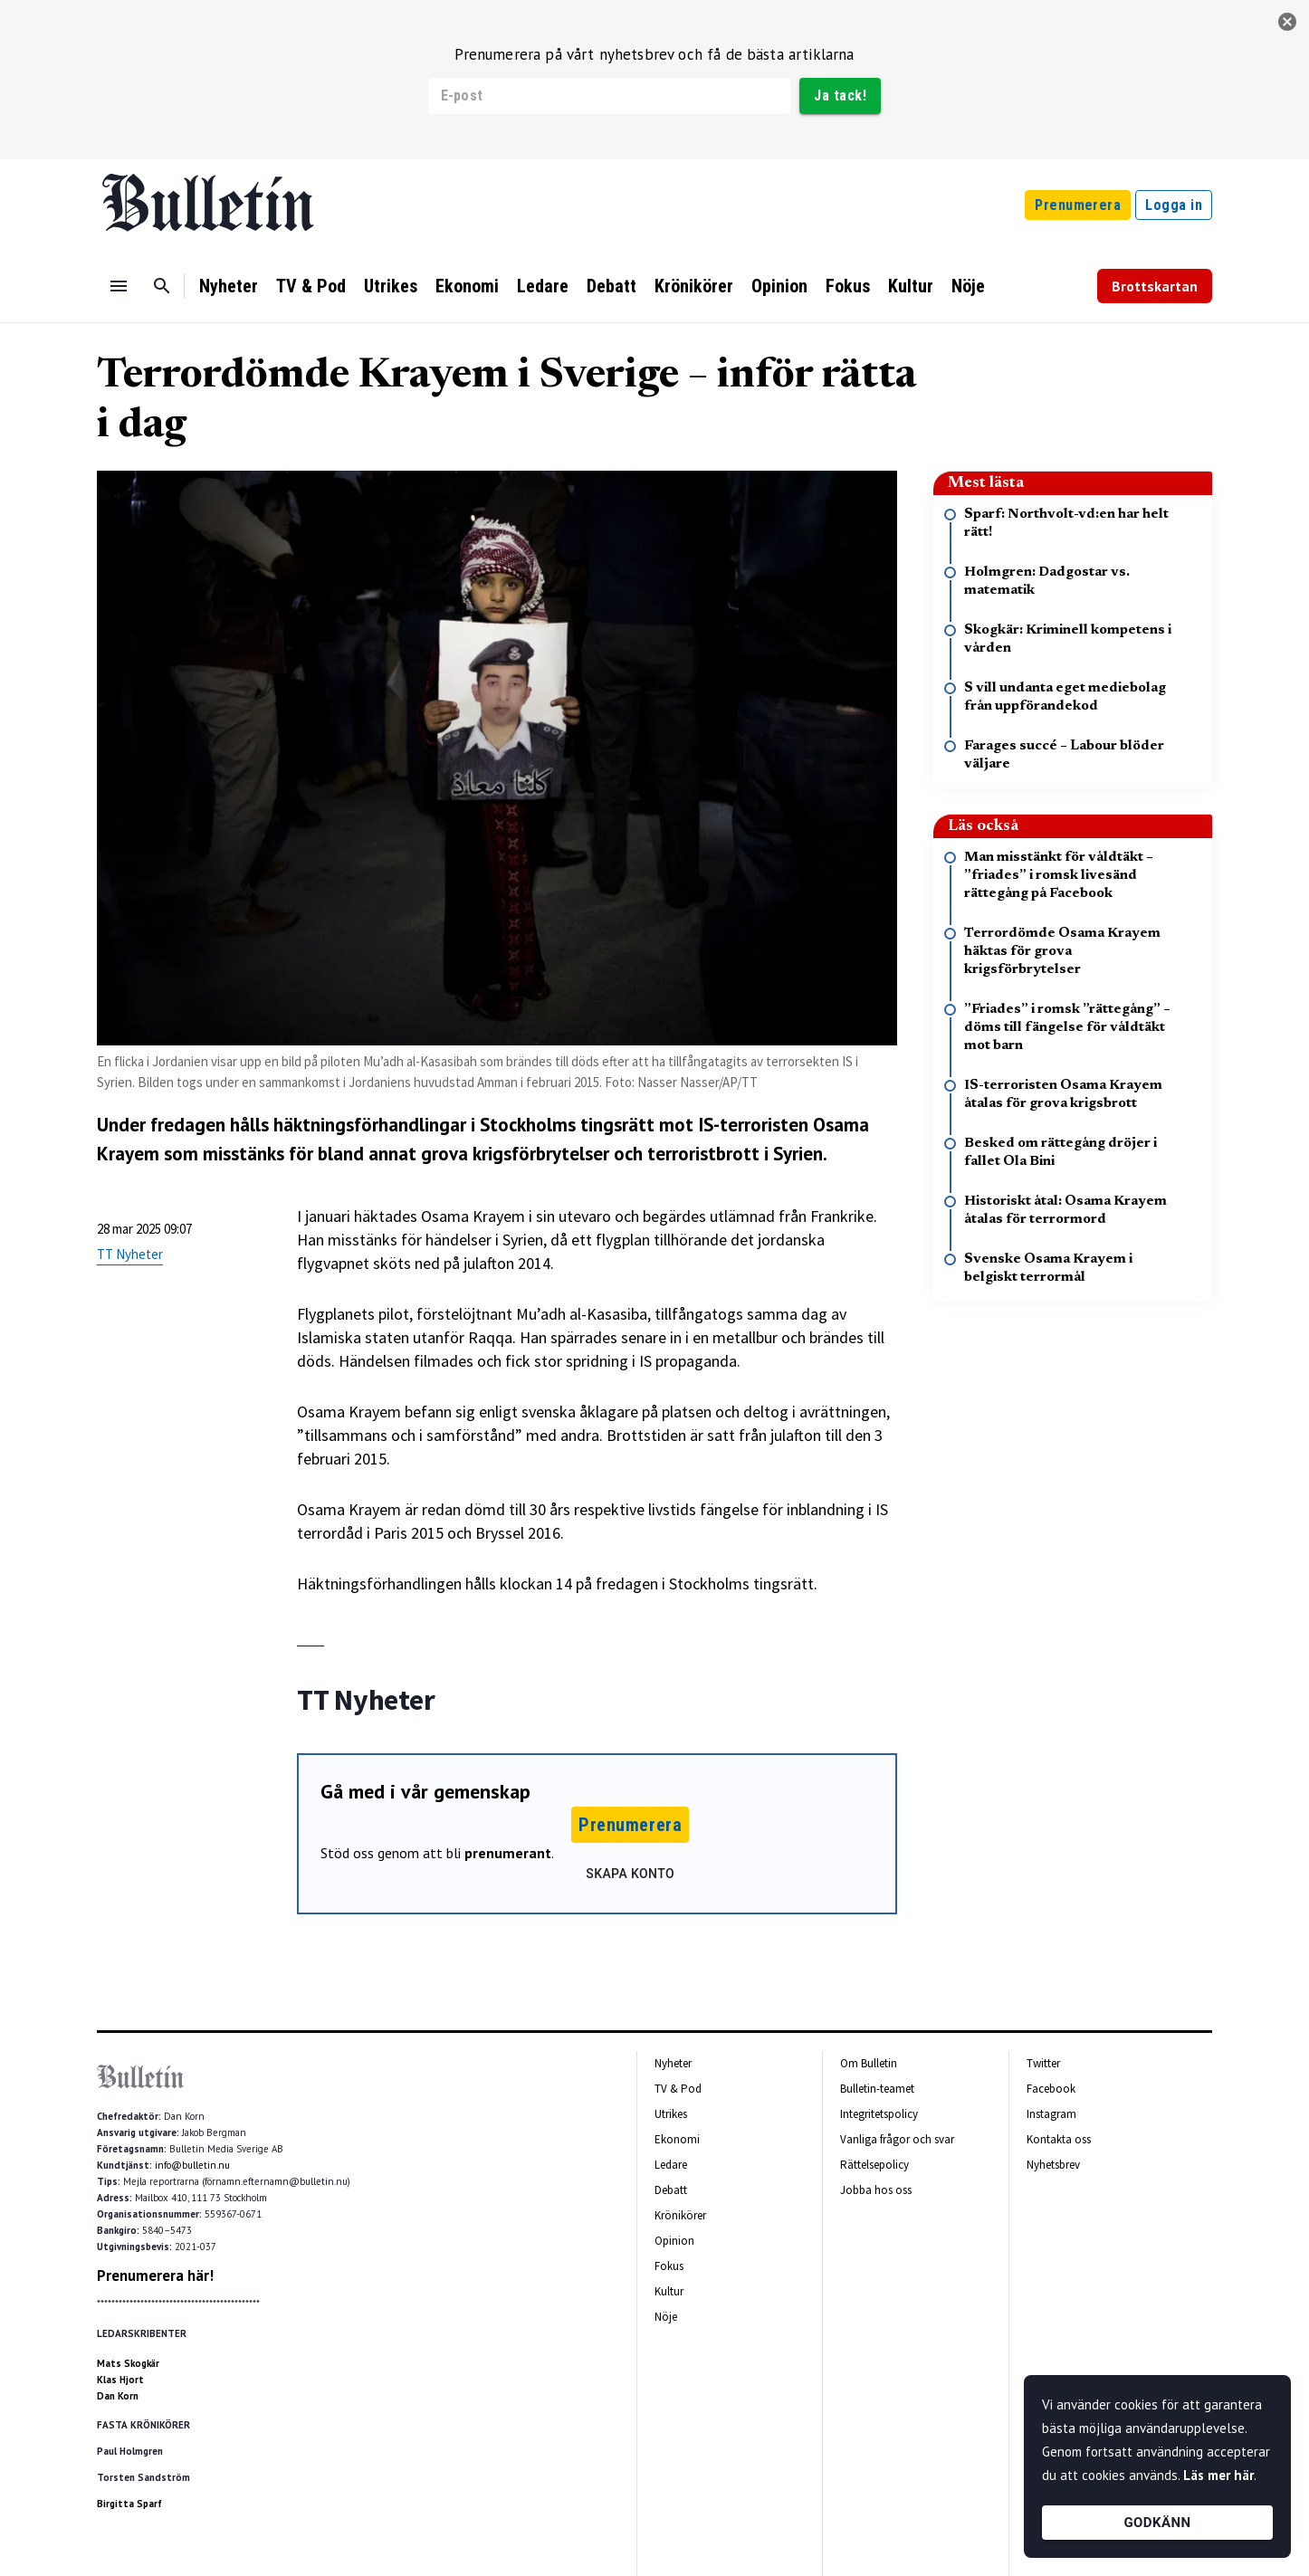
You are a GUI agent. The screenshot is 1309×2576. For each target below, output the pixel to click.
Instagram (1051, 2114)
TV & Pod (311, 286)
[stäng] (1287, 21)
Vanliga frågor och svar (897, 2139)
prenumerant (507, 1853)
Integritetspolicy (879, 2114)
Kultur (910, 286)
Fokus (848, 286)
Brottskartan (1155, 286)
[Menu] (118, 286)
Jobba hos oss (876, 2190)
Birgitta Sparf (129, 2503)
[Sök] (162, 286)
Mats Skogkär (128, 2363)
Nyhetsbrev (1053, 2164)
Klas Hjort (120, 2379)
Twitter (1043, 2063)
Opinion (779, 286)
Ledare (543, 286)
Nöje (968, 286)
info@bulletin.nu (192, 2165)
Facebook (1051, 2088)
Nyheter (228, 286)
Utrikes (390, 286)
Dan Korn (118, 2396)
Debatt (611, 286)
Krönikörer (693, 286)
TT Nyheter (130, 1254)
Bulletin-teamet (877, 2088)
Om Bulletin (868, 2063)
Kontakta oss (1059, 2139)
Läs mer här (1218, 2475)
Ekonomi (467, 286)
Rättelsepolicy (874, 2164)
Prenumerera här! (155, 2275)
